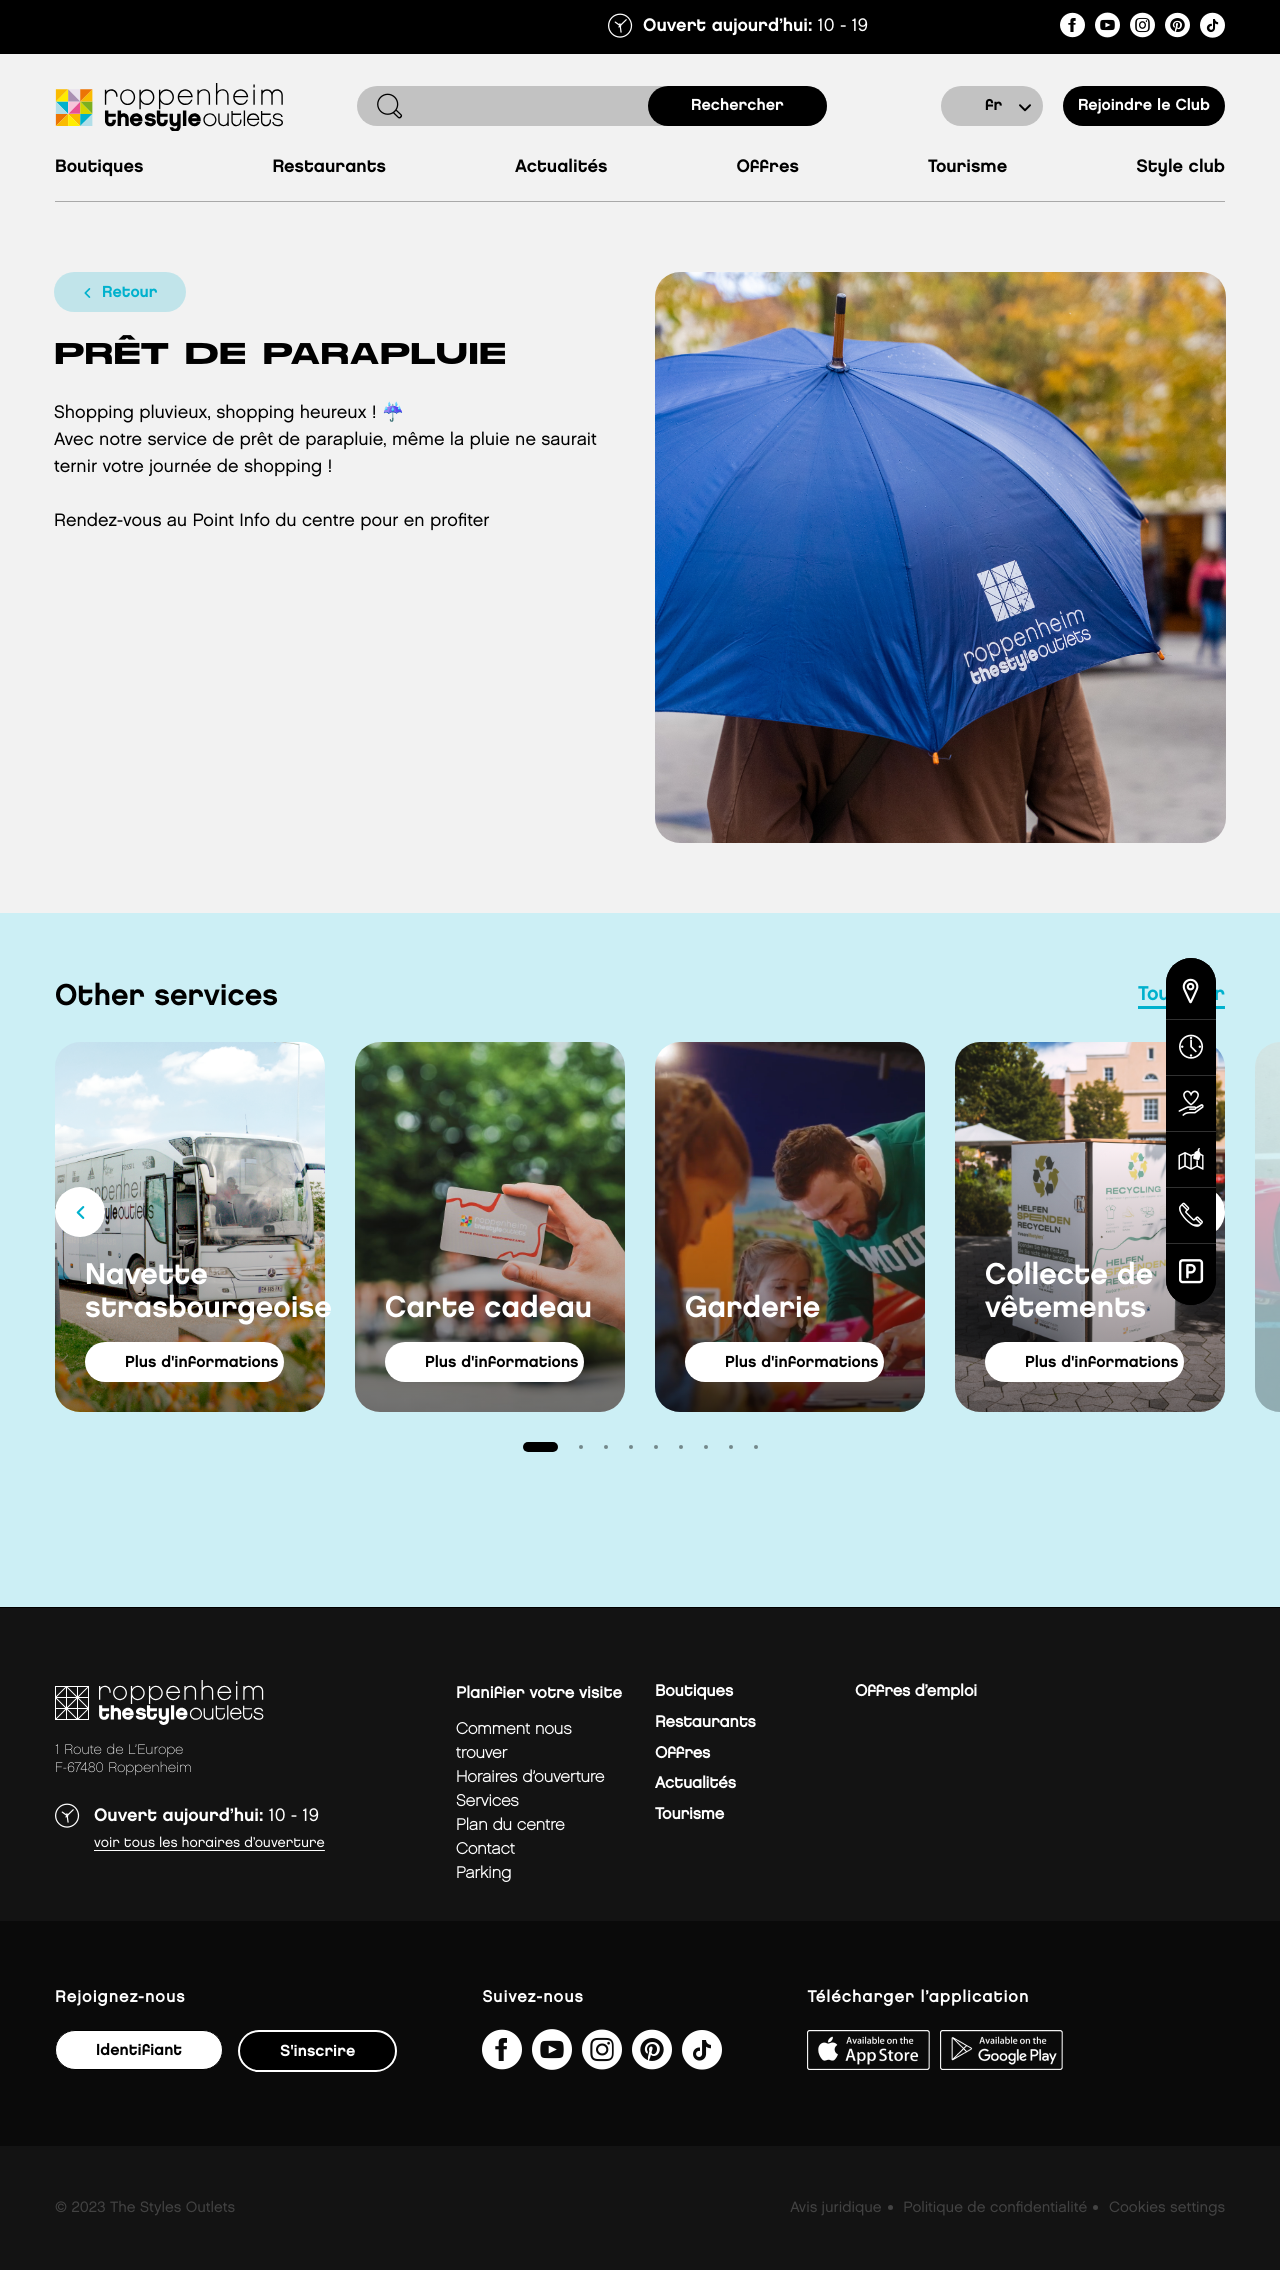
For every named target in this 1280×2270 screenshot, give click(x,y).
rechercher (737, 105)
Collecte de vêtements (1069, 1292)
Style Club (1180, 167)
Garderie (752, 1309)
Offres (767, 167)
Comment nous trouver (514, 1741)
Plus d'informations (202, 1362)
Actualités (561, 167)
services (487, 1801)
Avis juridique (835, 2208)
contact (485, 1849)
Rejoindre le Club (1144, 105)
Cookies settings (1167, 2208)
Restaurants (329, 167)
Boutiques (99, 167)
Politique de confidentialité (995, 2208)
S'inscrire (317, 2051)
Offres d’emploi (916, 1691)
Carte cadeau (488, 1309)
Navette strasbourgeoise (205, 1292)
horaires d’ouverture (530, 1777)
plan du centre (510, 1825)
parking (483, 1873)
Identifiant (139, 2050)
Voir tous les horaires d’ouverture (209, 1843)
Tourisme (967, 167)
